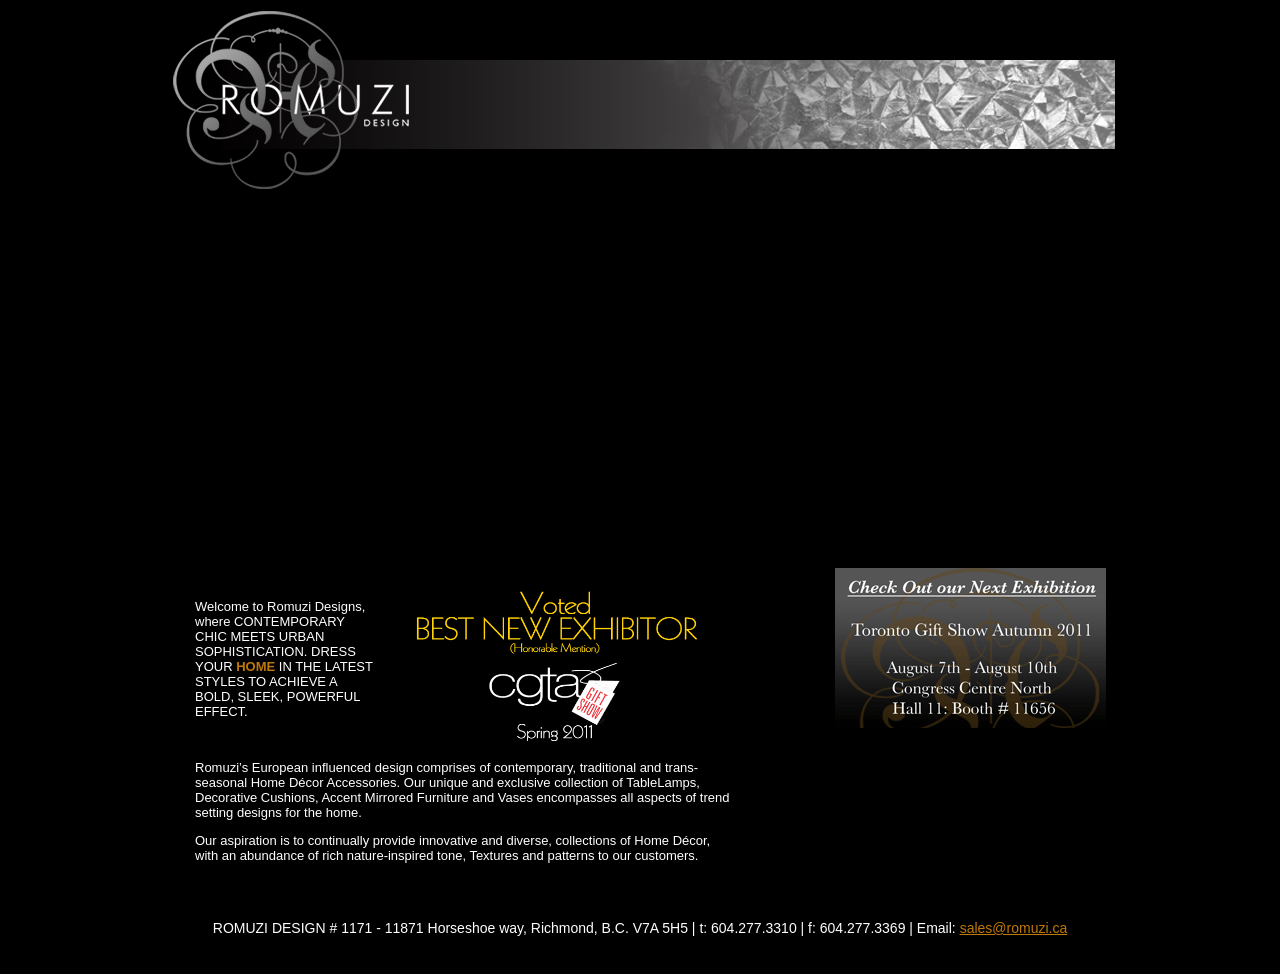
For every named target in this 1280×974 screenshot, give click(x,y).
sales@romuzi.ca (1014, 928)
